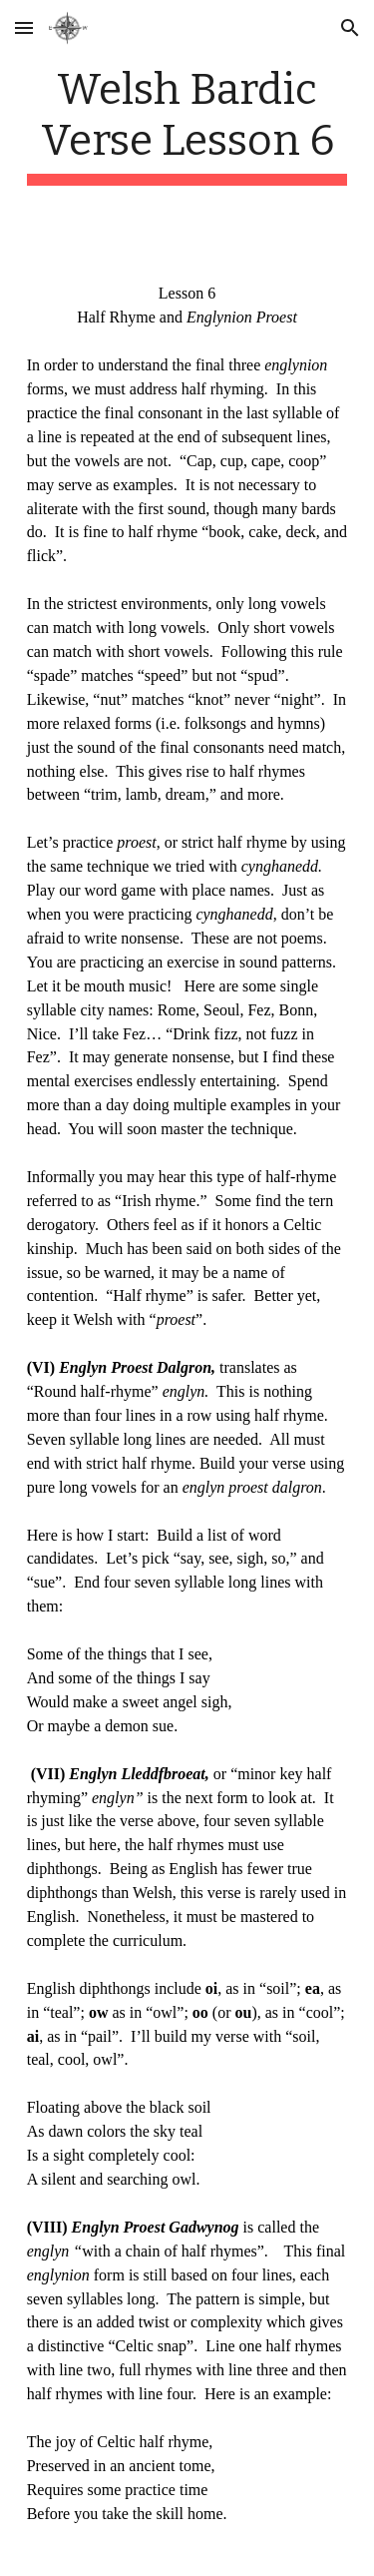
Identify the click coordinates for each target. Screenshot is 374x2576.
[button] (24, 27)
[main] (187, 125)
